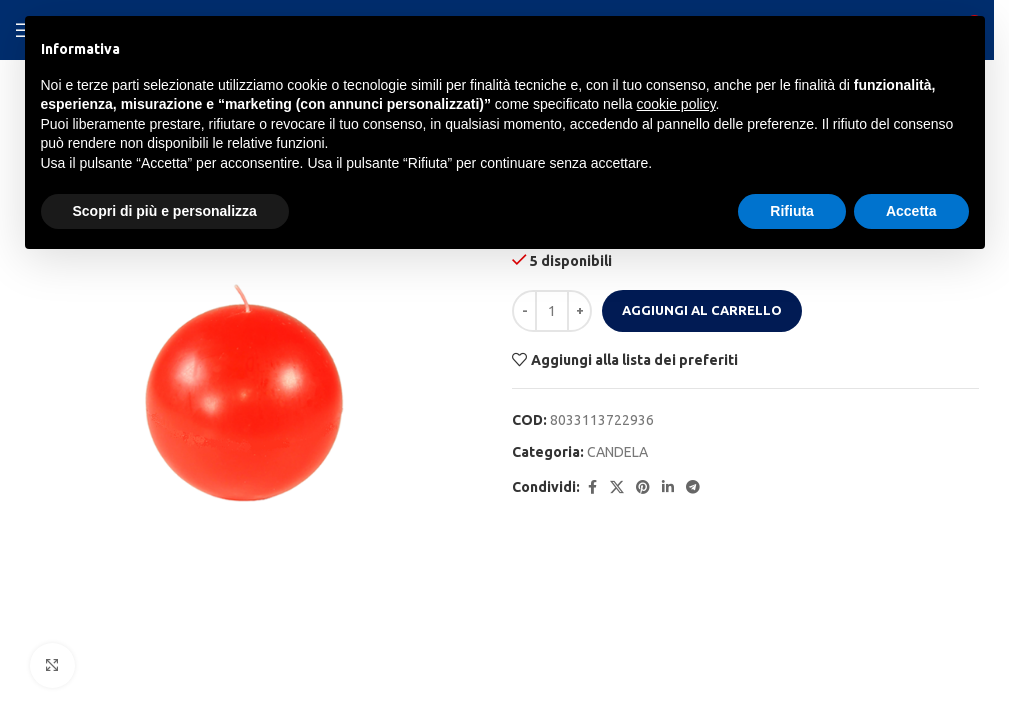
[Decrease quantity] (524, 311)
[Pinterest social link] (643, 487)
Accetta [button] (911, 211)
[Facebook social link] (592, 487)
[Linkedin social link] (668, 487)
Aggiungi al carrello (702, 310)
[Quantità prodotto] (552, 311)
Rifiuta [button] (792, 211)
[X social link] (617, 487)
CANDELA (617, 452)
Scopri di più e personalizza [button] (165, 211)
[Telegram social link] (693, 487)
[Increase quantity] (579, 311)
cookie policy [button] (675, 104)
